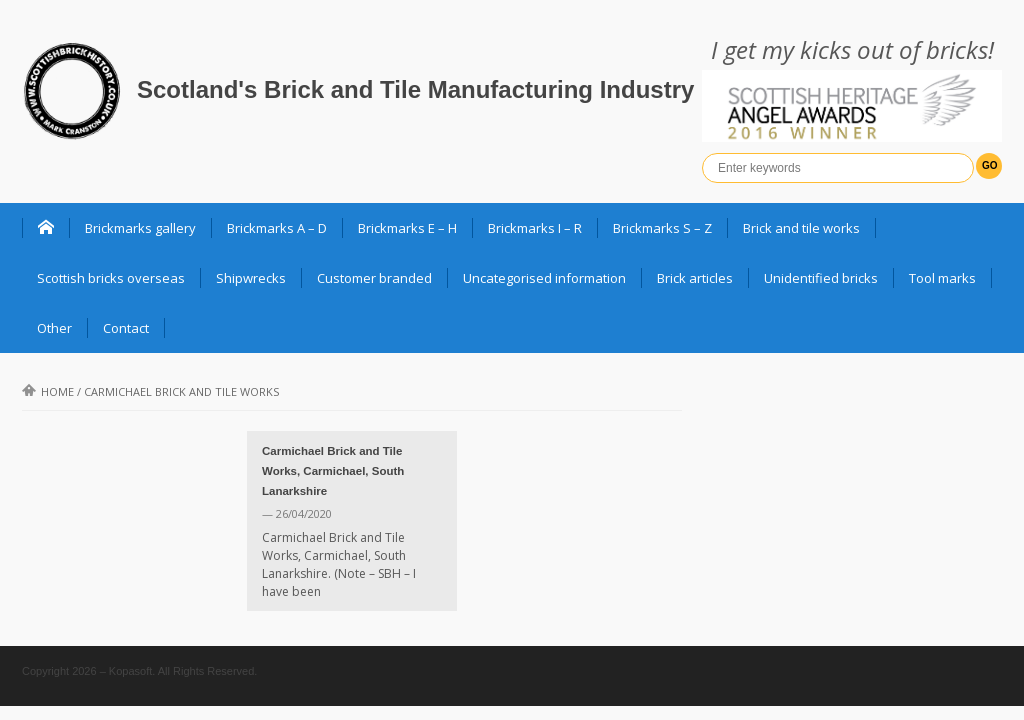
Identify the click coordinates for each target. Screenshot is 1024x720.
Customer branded (374, 278)
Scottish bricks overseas (111, 278)
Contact (126, 328)
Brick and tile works (801, 228)
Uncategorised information (544, 278)
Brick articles (695, 278)
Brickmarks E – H (407, 228)
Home (48, 391)
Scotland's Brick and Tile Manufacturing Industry (415, 89)
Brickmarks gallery (140, 228)
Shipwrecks (251, 278)
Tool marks (942, 278)
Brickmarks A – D (277, 228)
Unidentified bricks (821, 278)
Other (54, 328)
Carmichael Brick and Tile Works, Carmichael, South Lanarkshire (333, 471)
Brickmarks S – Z (662, 228)
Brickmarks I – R (535, 228)
